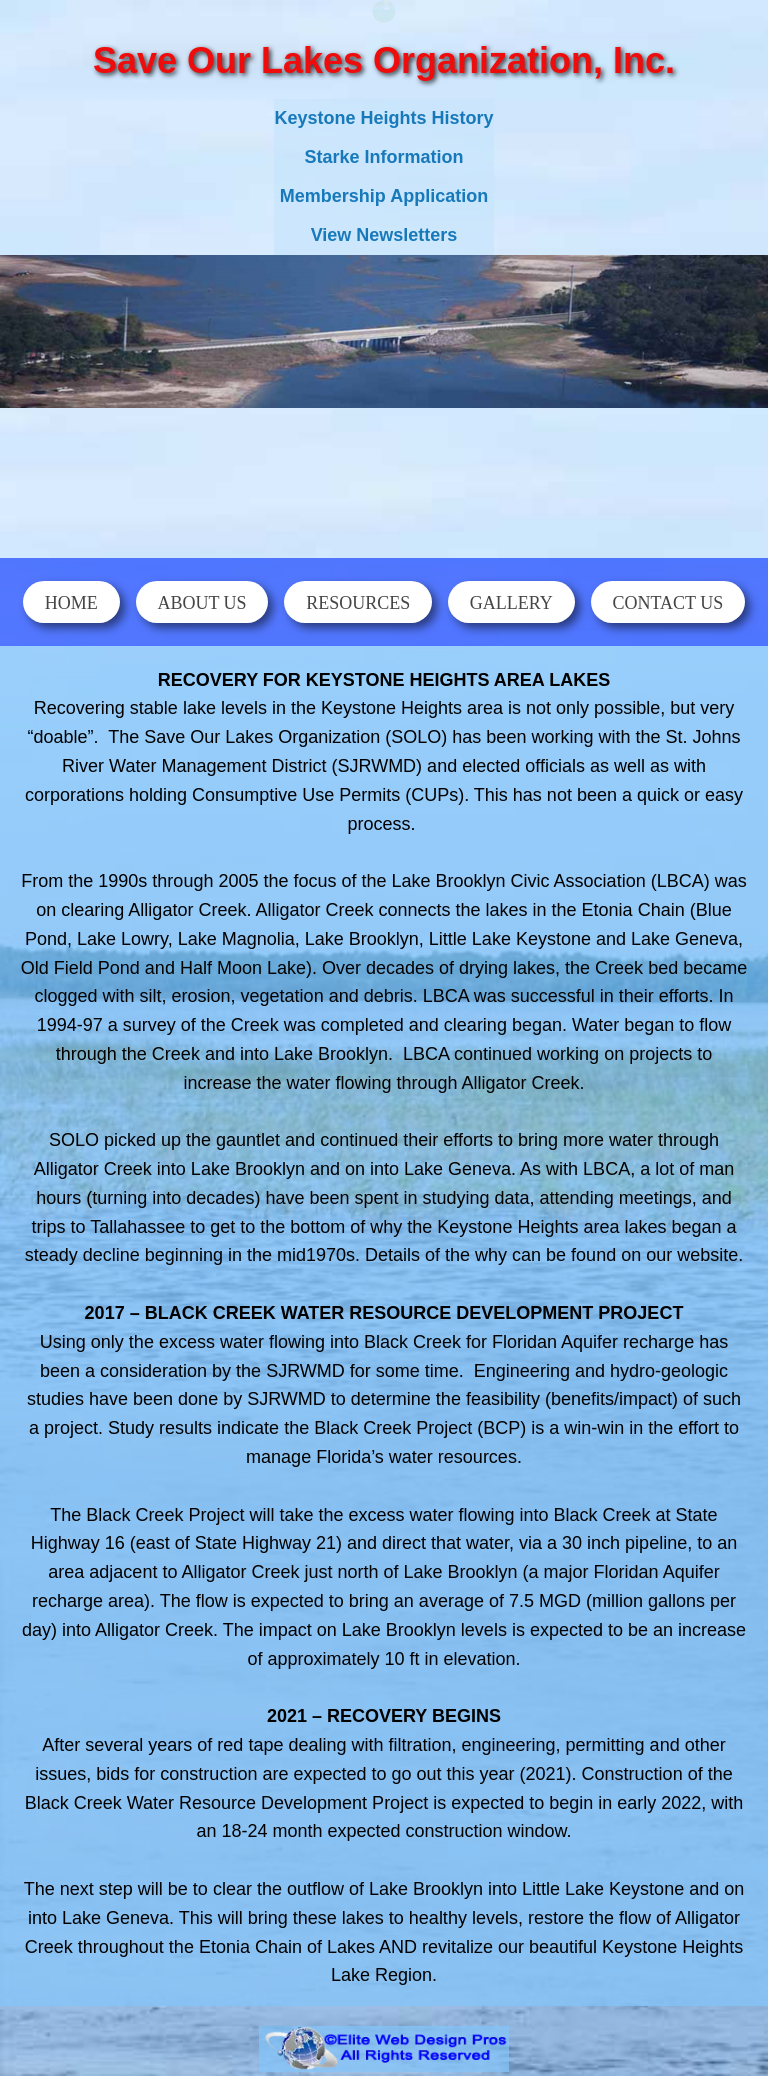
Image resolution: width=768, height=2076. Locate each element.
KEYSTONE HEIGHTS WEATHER (384, 476)
